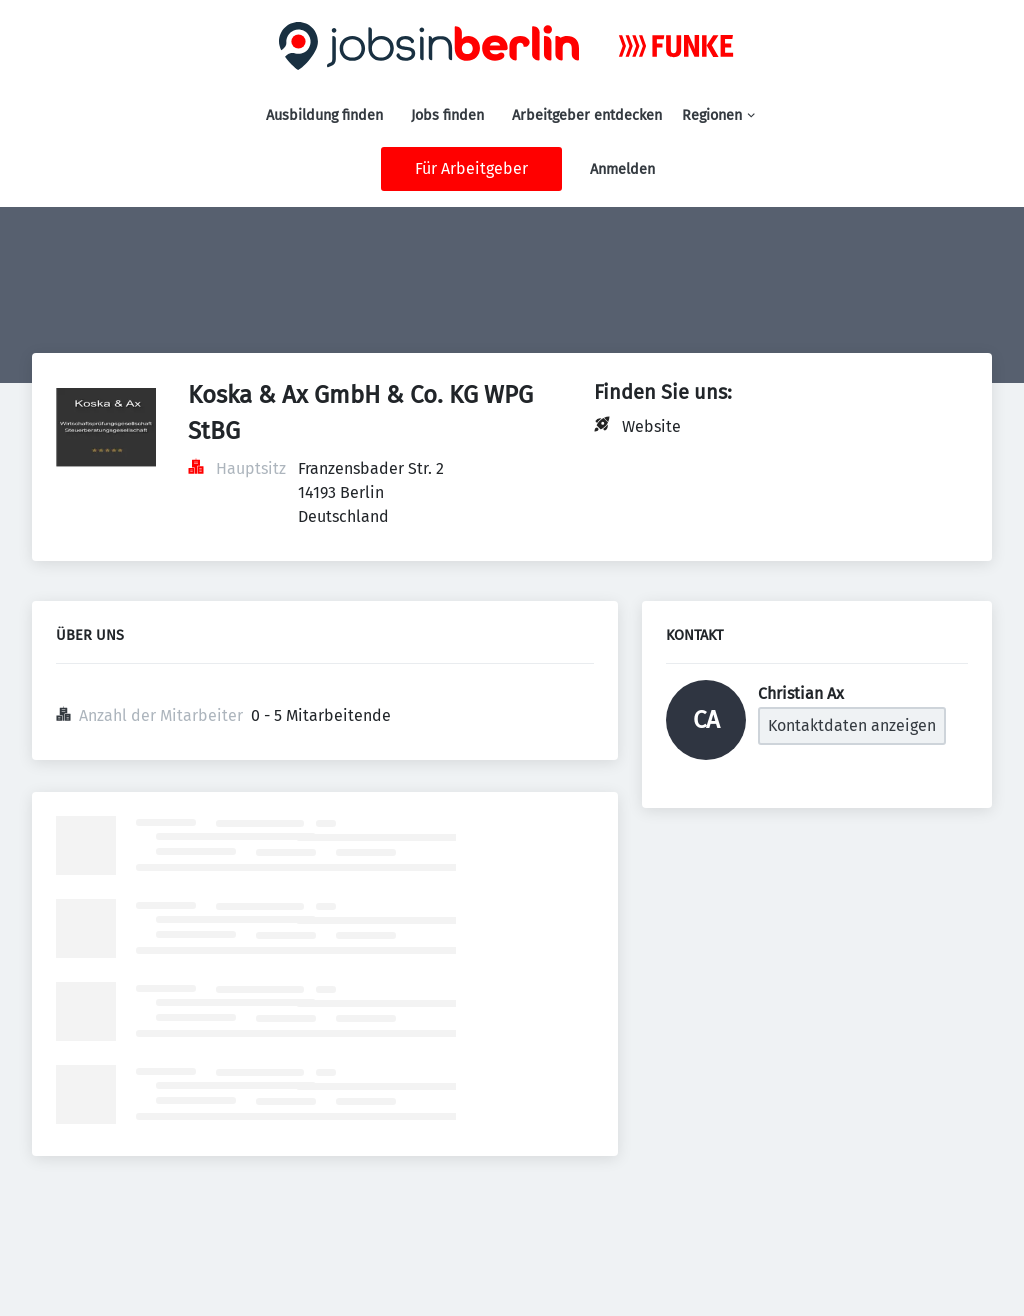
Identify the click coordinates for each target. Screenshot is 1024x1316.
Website (651, 426)
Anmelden (622, 169)
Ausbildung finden (324, 115)
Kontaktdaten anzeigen (852, 725)
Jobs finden (447, 115)
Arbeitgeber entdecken (587, 115)
